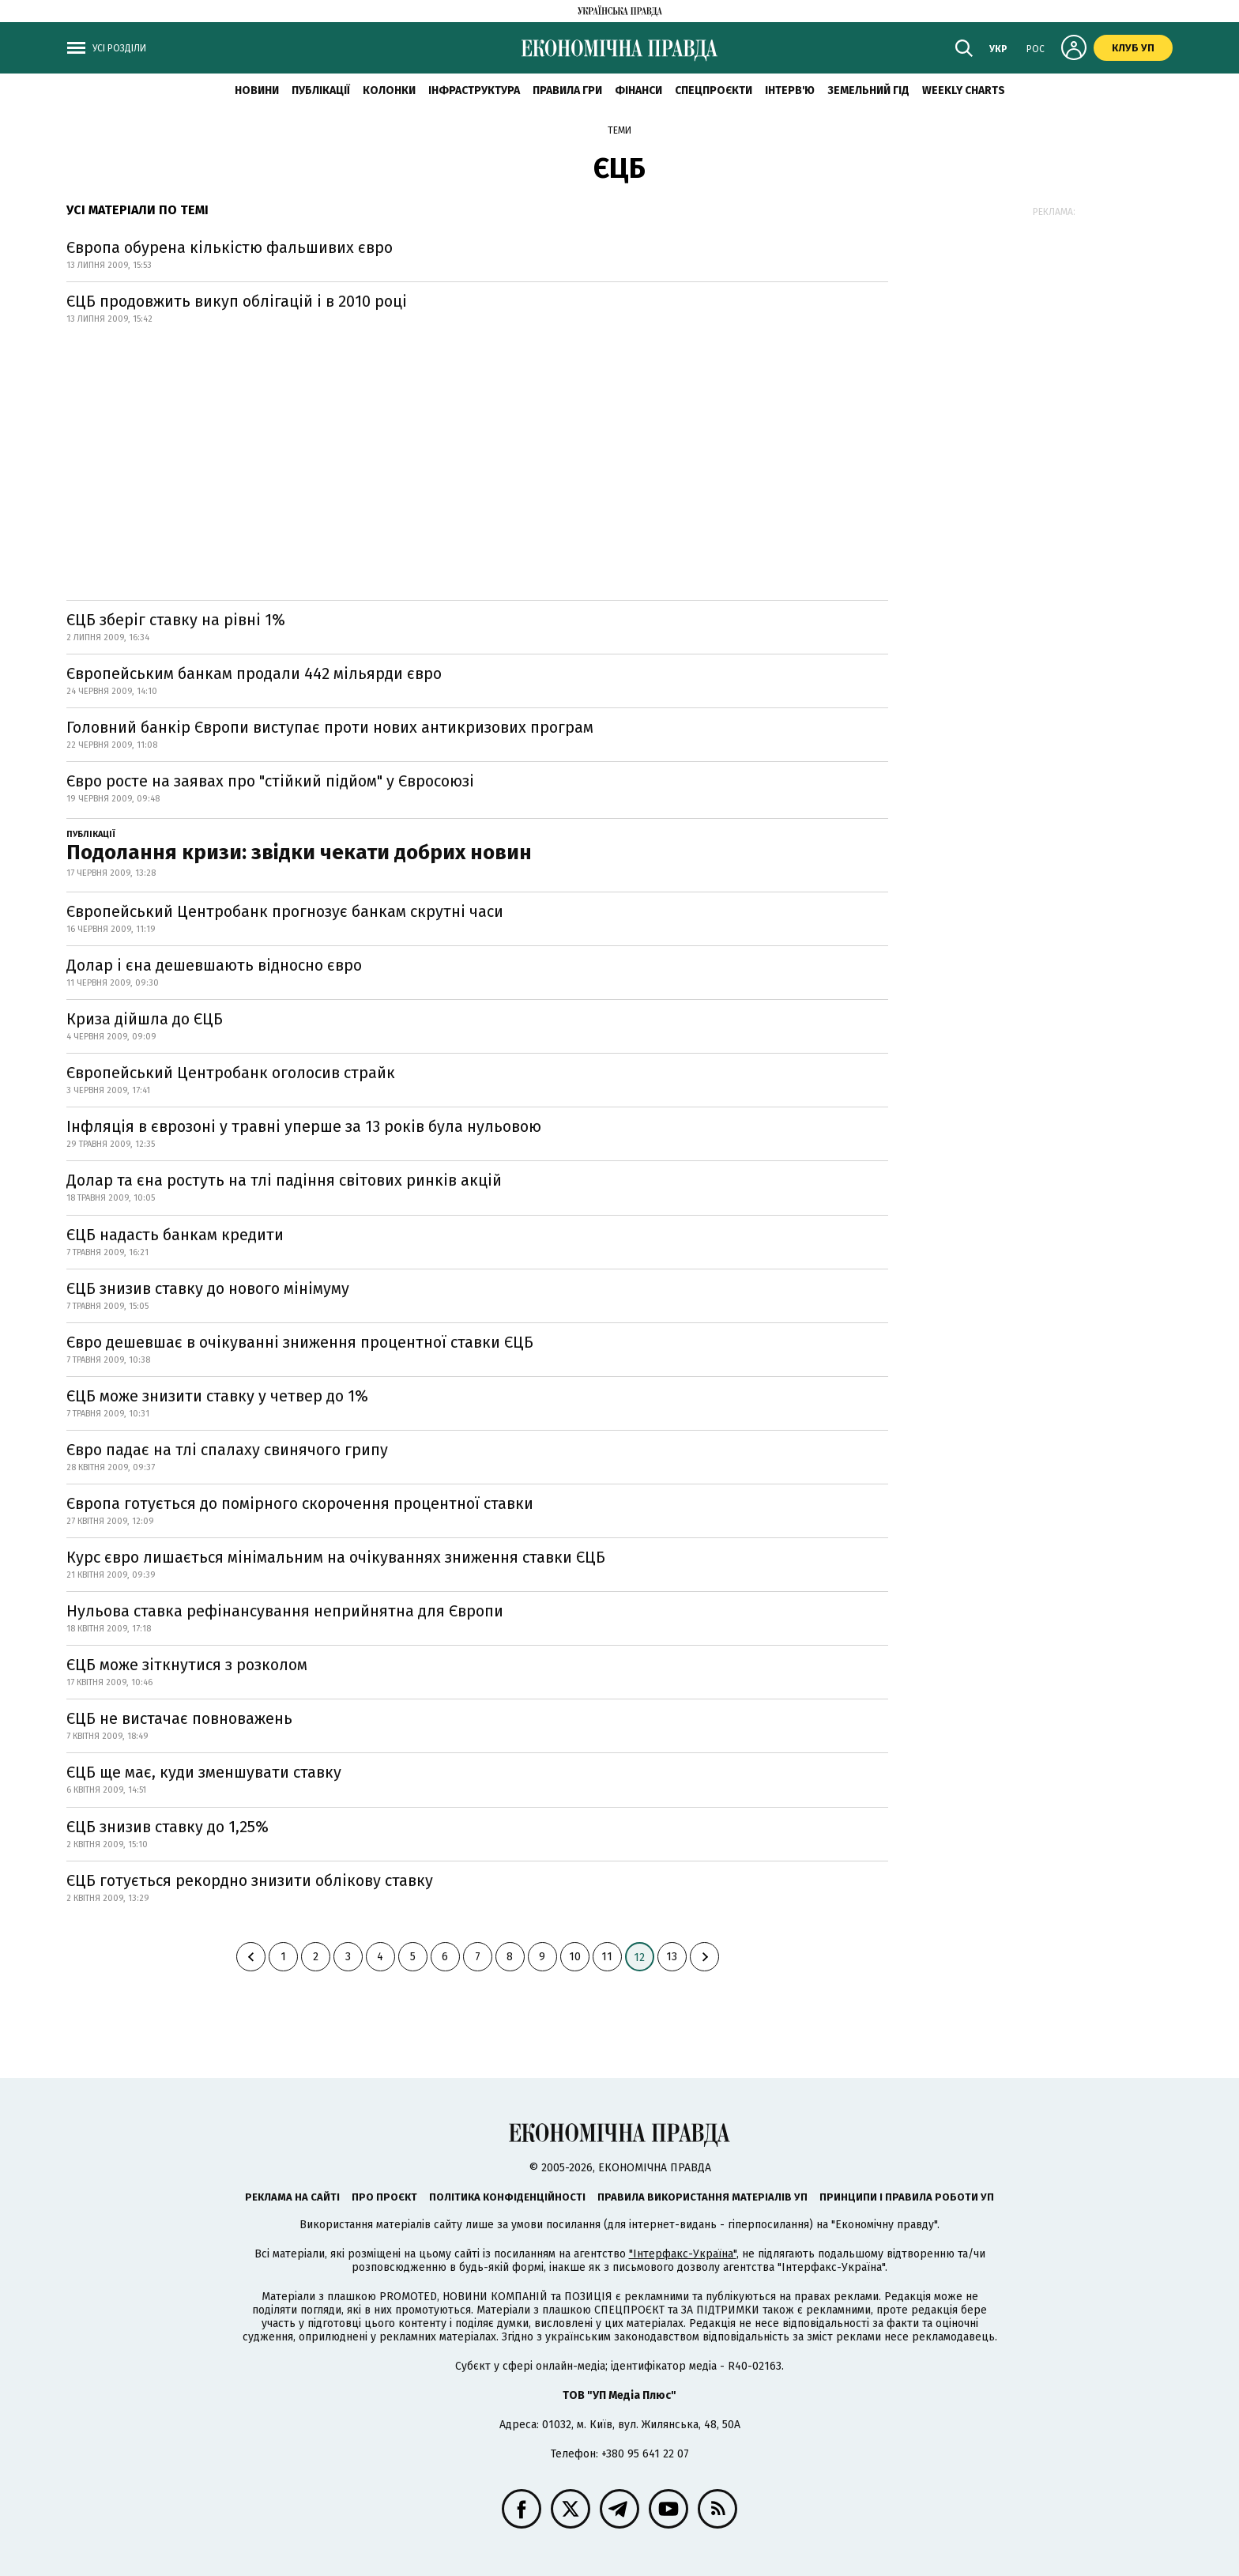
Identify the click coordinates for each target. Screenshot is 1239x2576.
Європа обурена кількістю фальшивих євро (229, 247)
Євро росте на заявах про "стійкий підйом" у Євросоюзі (270, 780)
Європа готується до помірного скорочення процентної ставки (299, 1503)
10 (575, 1956)
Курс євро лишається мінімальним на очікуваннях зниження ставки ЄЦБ (335, 1557)
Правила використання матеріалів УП (702, 2197)
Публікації (321, 90)
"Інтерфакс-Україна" (682, 2254)
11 (606, 1956)
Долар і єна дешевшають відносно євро (214, 965)
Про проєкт (384, 2197)
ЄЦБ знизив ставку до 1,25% (167, 1826)
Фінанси (638, 90)
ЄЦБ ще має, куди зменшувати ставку (203, 1772)
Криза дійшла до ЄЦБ (144, 1018)
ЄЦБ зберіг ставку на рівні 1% (175, 619)
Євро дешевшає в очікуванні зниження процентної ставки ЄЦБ (299, 1342)
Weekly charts (963, 90)
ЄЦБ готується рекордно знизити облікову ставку (249, 1880)
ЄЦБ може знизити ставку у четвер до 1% (217, 1395)
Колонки (389, 90)
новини (257, 90)
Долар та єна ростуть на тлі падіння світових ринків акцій (284, 1180)
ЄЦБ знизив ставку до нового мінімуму (207, 1288)
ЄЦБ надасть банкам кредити (175, 1234)
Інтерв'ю (790, 90)
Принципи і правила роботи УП (906, 2197)
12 (639, 1957)
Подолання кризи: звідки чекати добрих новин (299, 852)
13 (671, 1956)
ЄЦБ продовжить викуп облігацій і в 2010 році (236, 301)
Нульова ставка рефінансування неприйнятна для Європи (284, 1610)
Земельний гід (868, 90)
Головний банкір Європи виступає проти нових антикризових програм (329, 727)
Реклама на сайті (292, 2197)
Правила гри (567, 90)
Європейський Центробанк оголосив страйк (230, 1072)
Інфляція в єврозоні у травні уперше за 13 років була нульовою (303, 1126)
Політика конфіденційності (507, 2197)
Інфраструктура (474, 90)
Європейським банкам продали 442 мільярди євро (254, 673)
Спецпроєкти (713, 90)
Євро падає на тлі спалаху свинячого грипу (227, 1449)
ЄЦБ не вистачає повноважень (179, 1718)
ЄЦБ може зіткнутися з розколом (186, 1664)
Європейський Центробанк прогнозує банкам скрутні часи (284, 911)
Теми (619, 130)
